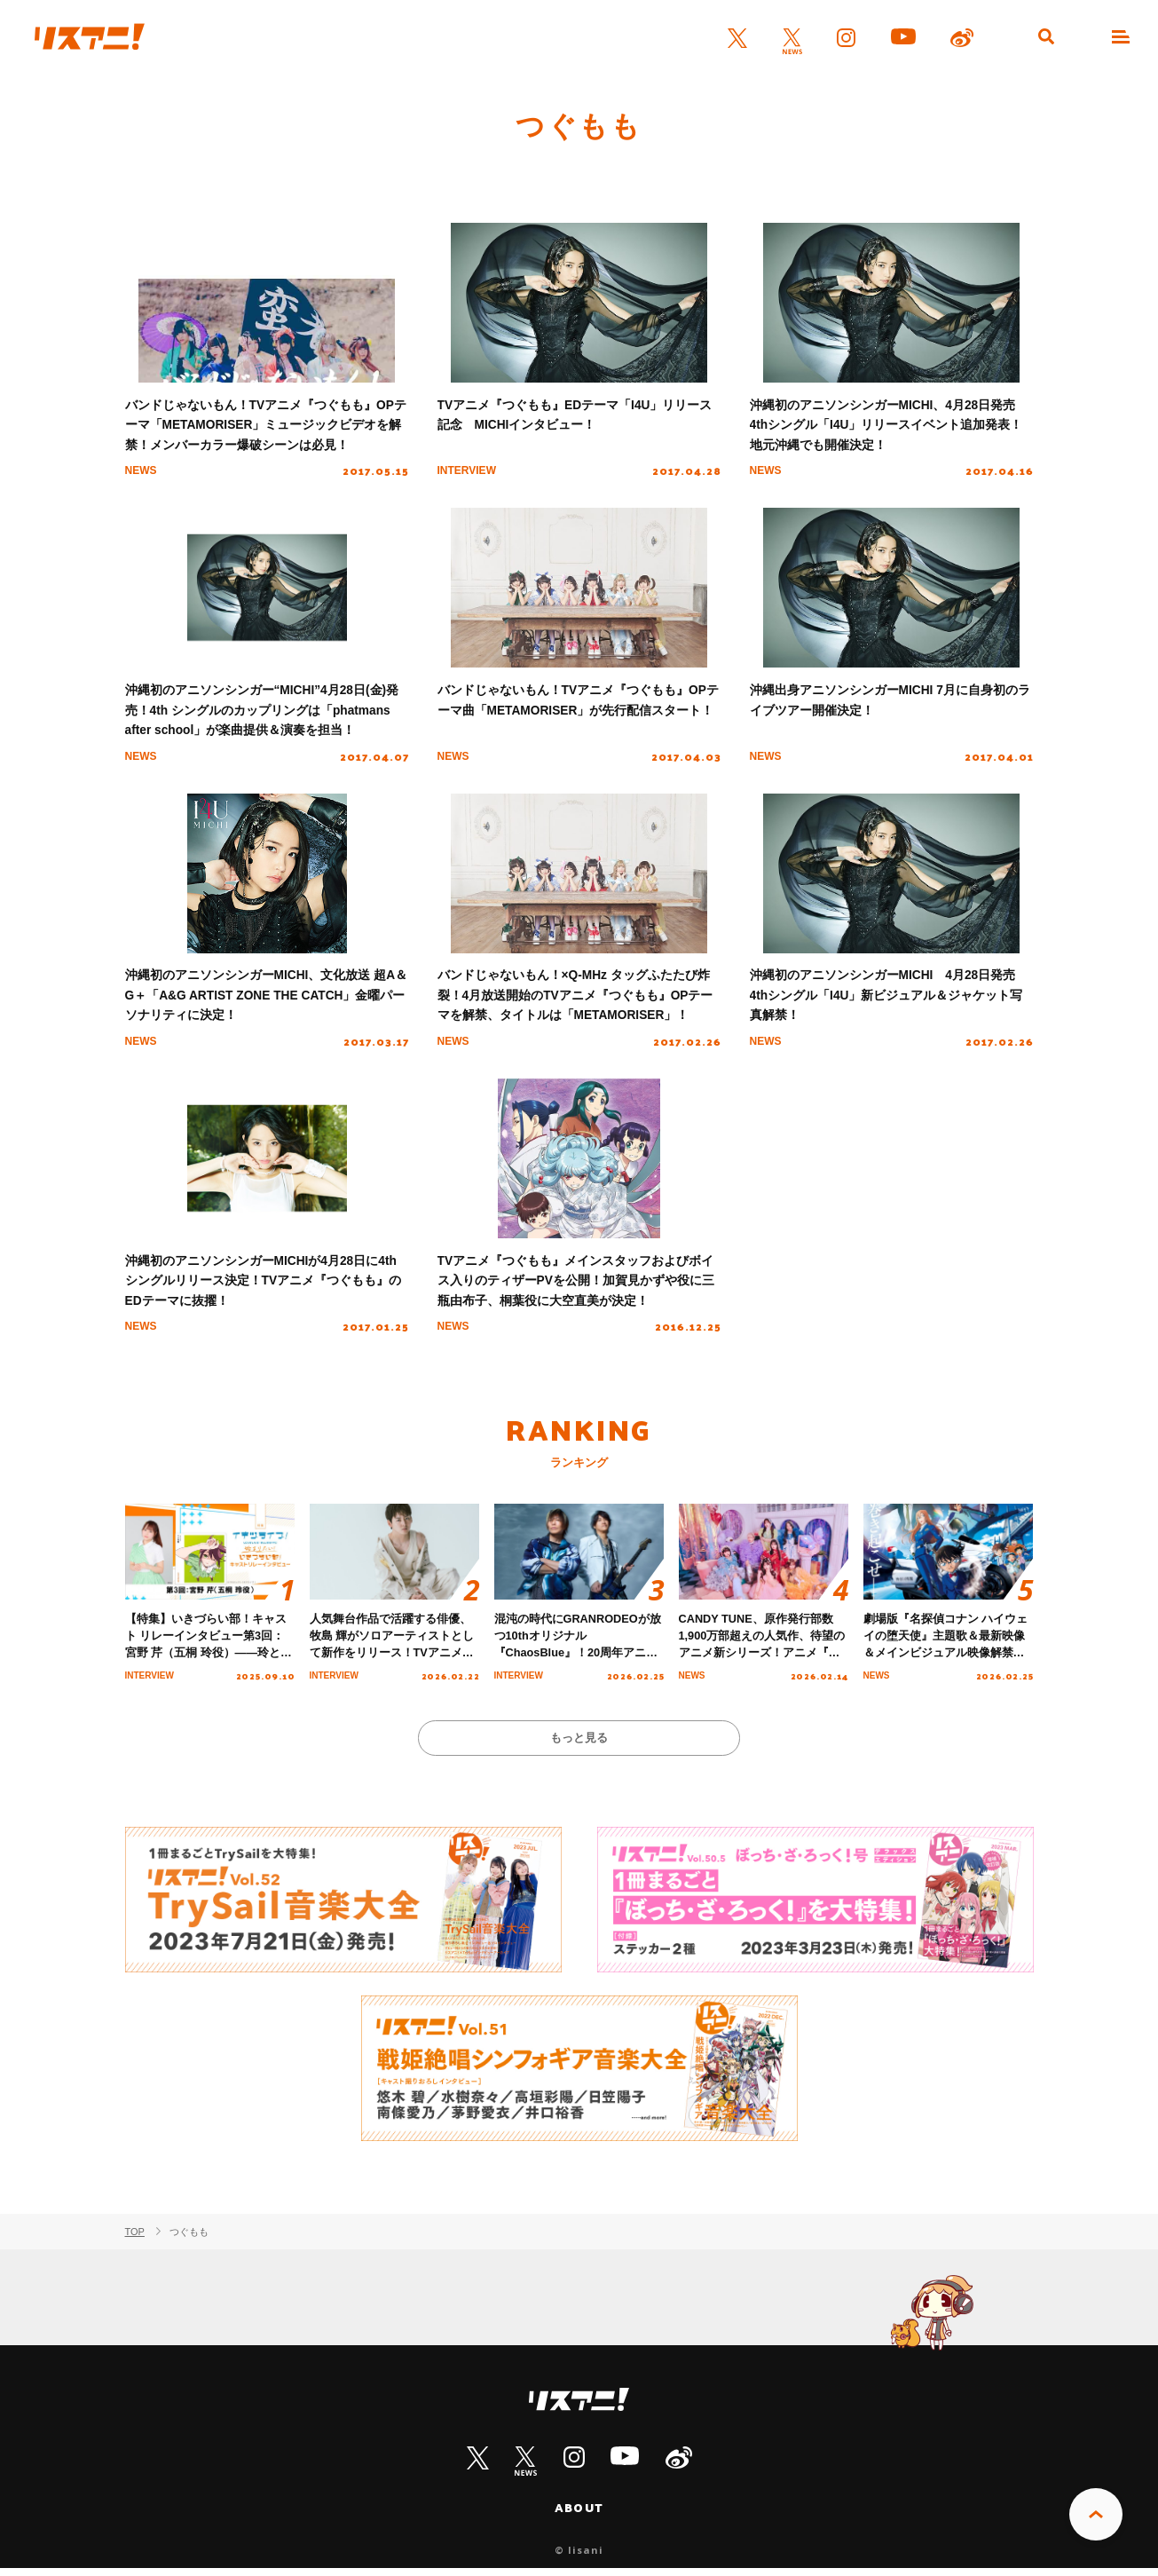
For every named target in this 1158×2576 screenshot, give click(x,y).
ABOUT (579, 2515)
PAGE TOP (1096, 2514)
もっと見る (579, 1744)
